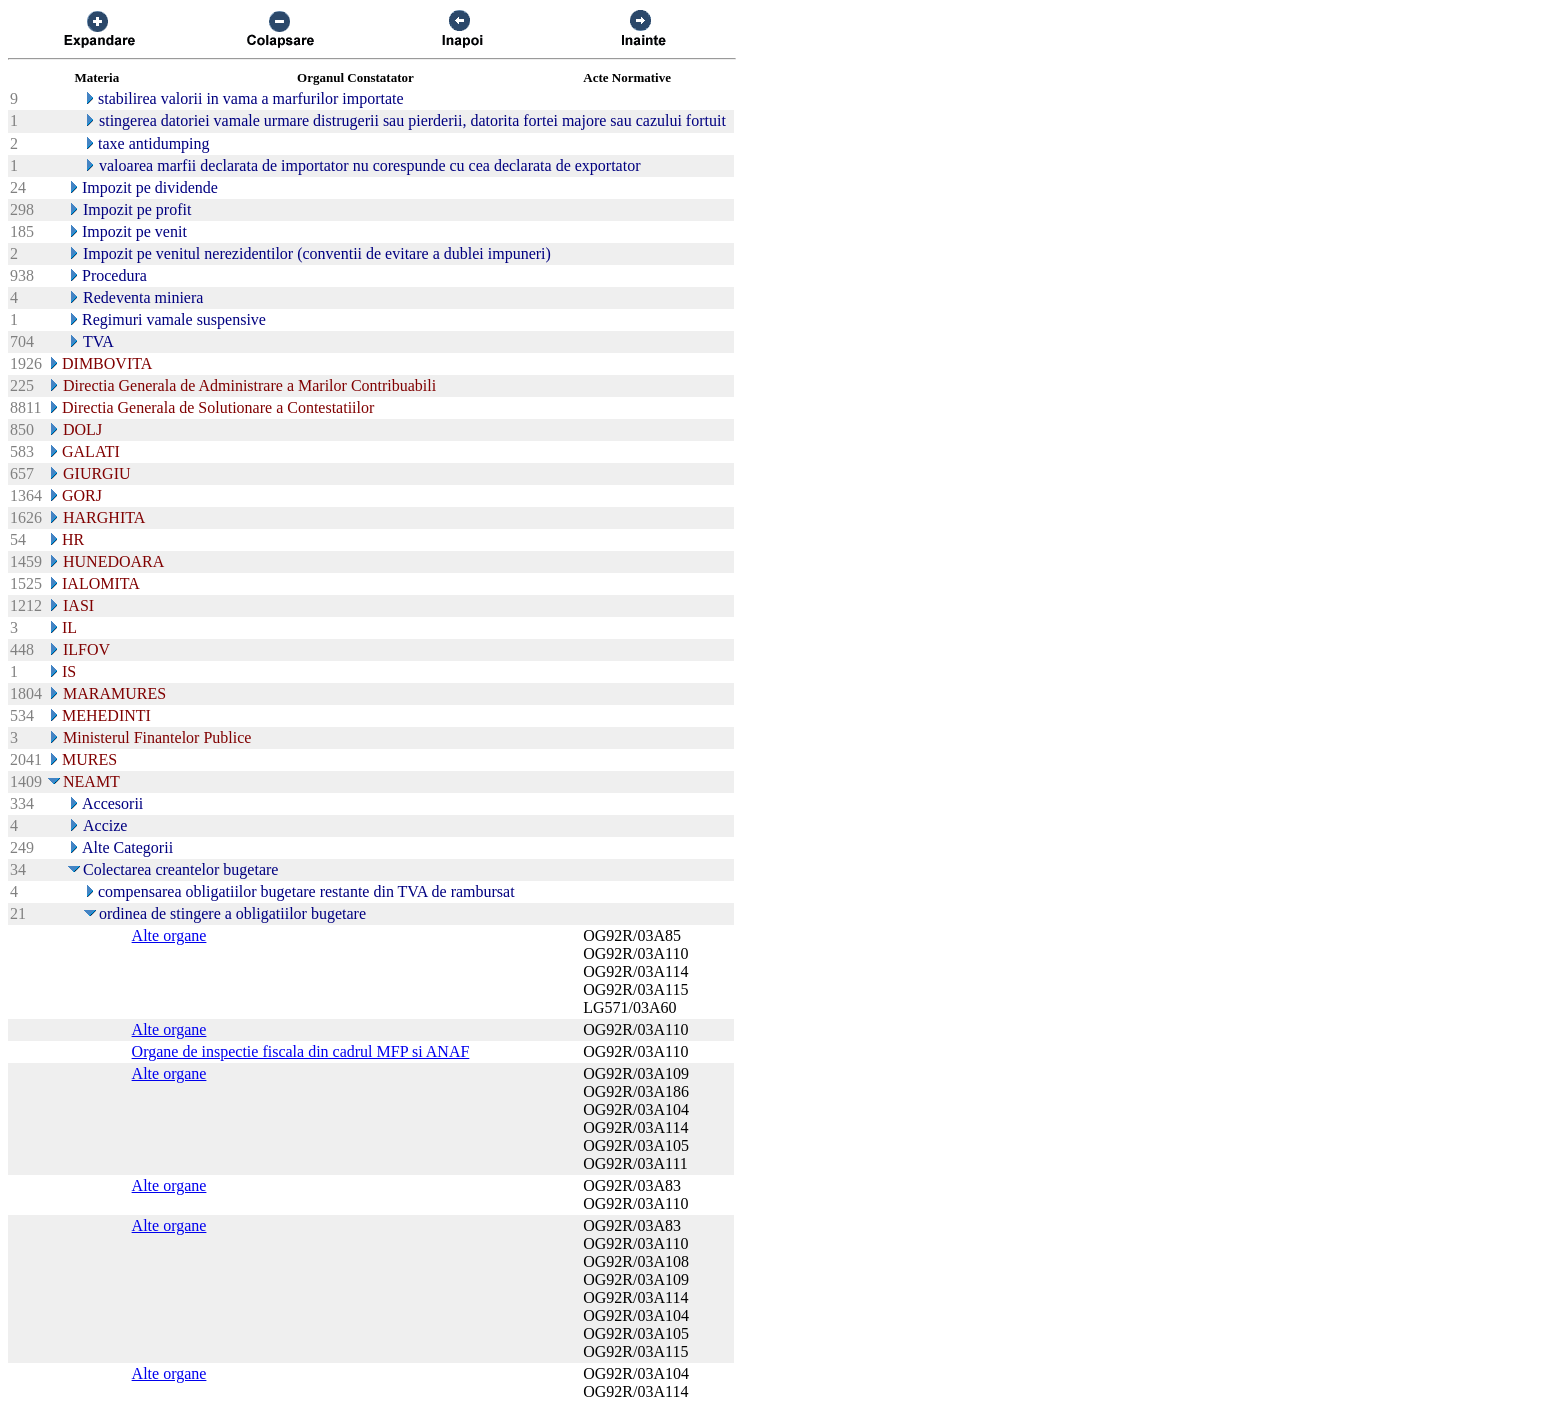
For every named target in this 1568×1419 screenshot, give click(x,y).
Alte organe (169, 935)
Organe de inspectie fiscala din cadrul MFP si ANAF (301, 1051)
